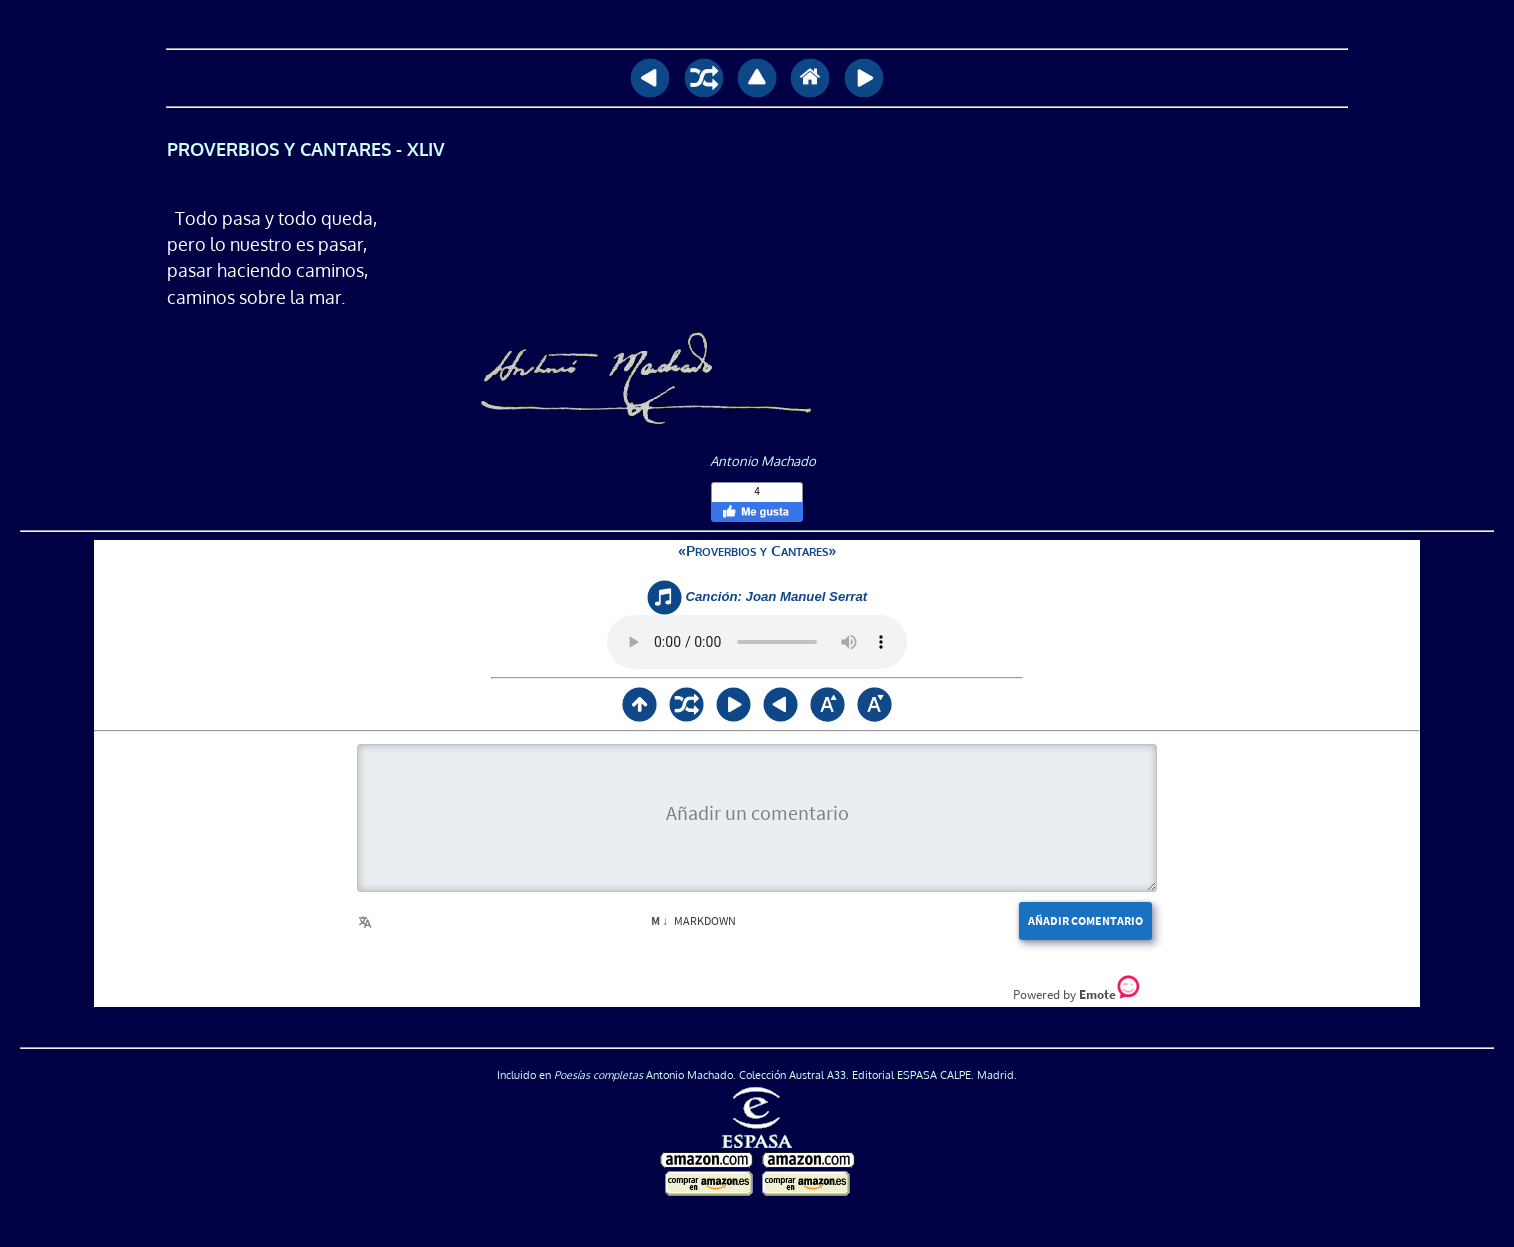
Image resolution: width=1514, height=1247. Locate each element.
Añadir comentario (1085, 920)
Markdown (693, 920)
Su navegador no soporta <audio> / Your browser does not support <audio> (757, 642)
